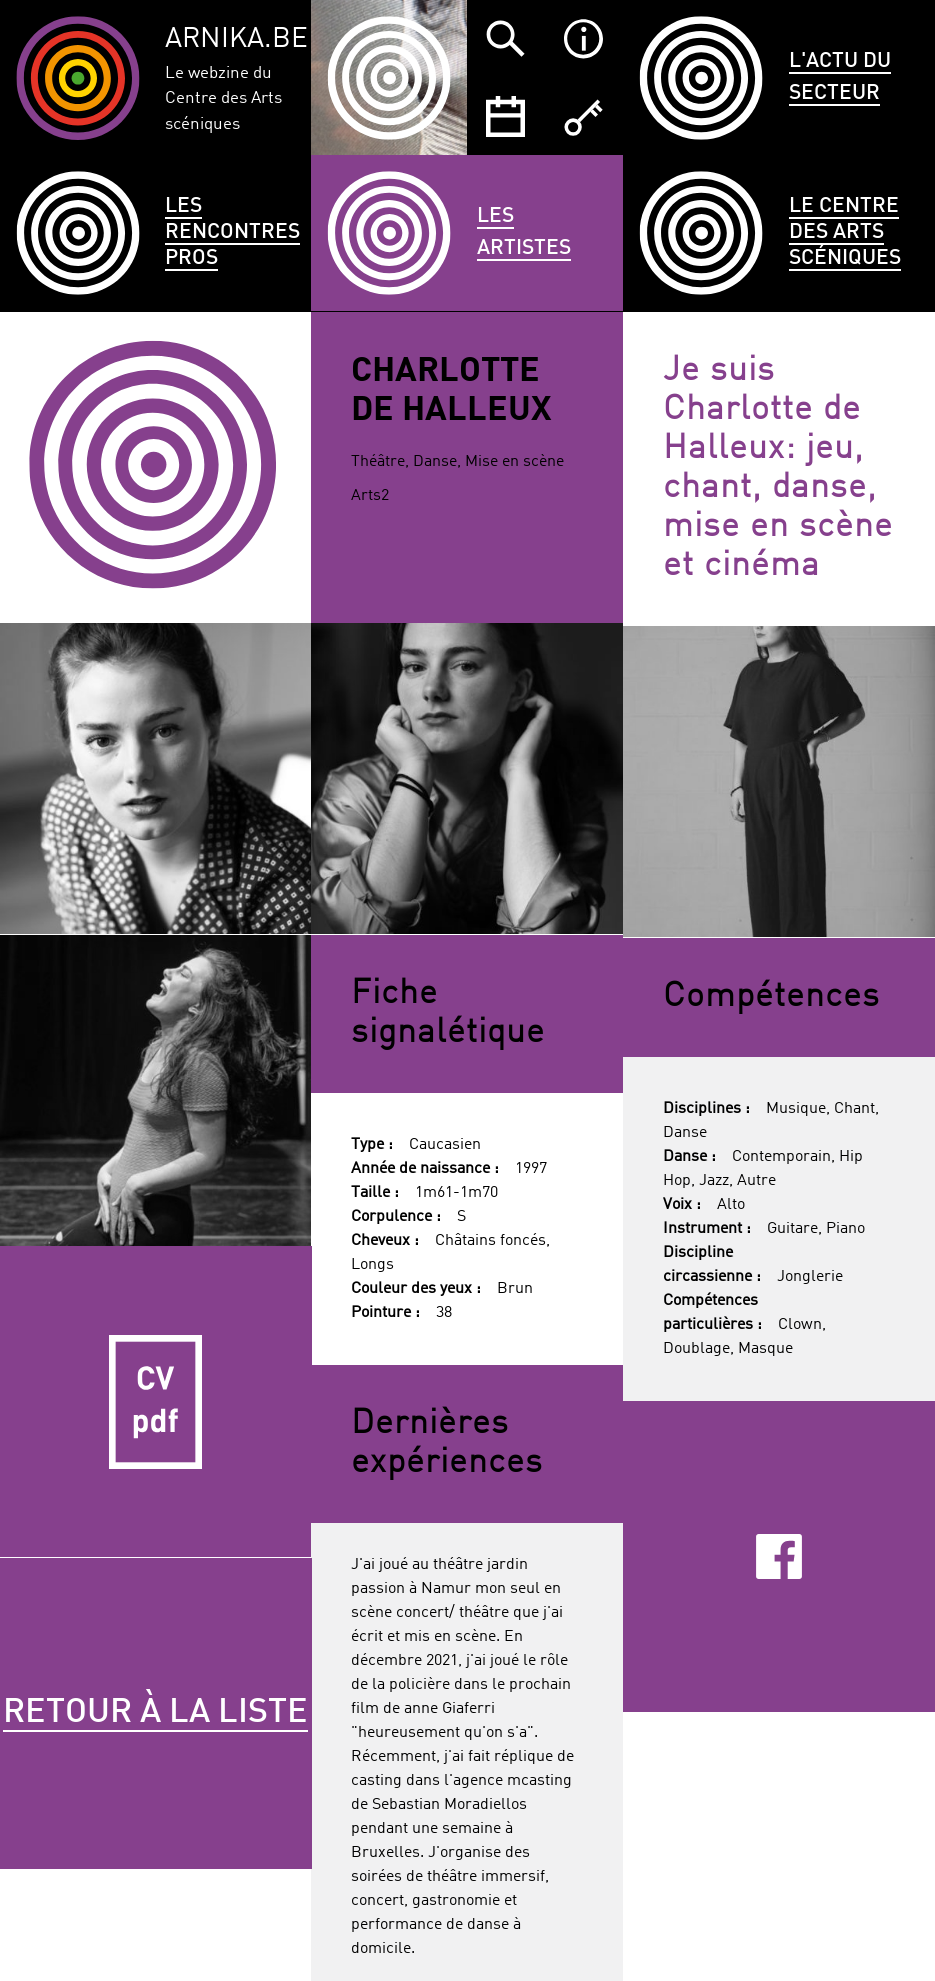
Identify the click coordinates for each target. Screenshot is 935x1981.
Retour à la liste (155, 1713)
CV (156, 1402)
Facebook (778, 1557)
